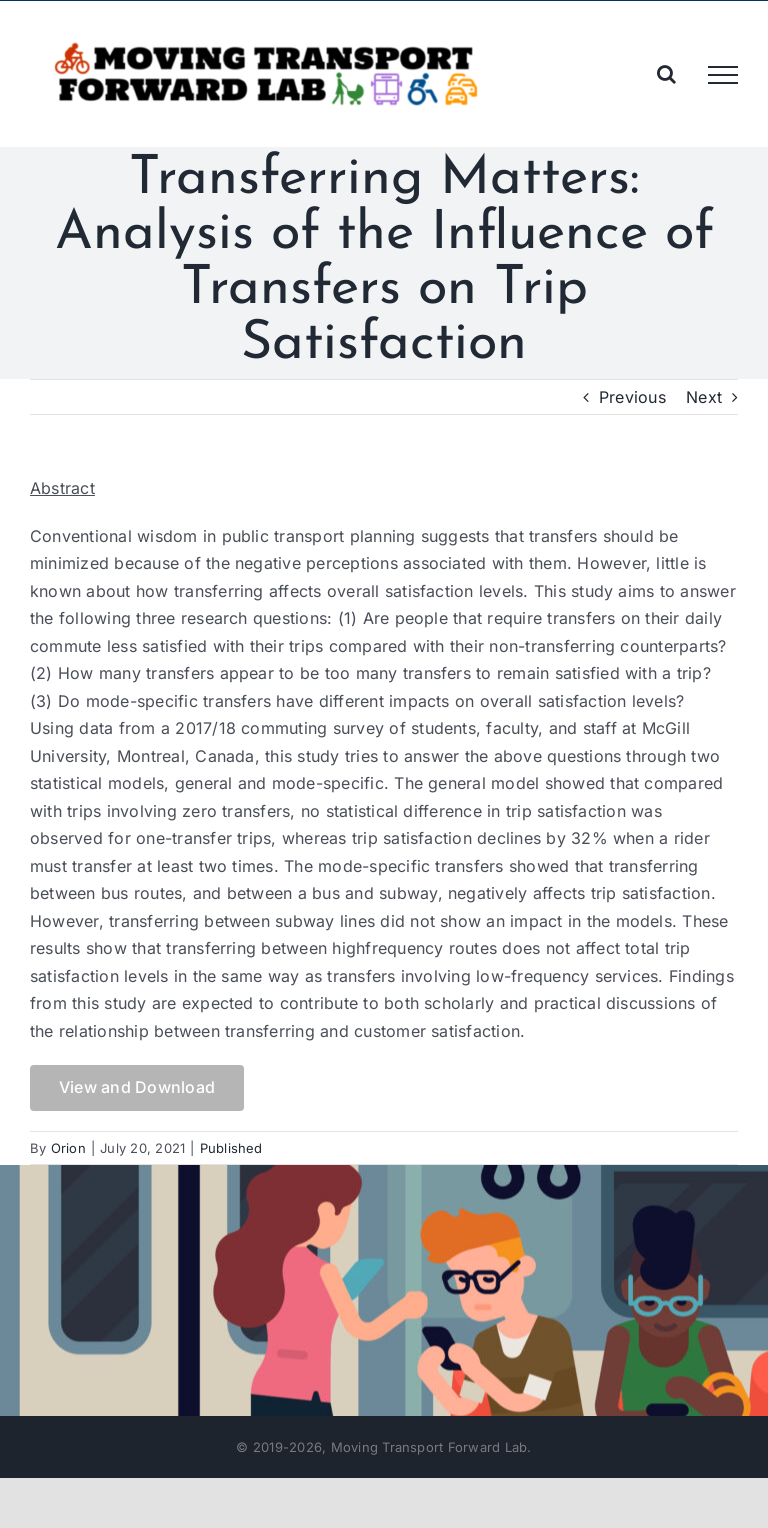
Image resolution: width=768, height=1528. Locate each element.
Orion (68, 1148)
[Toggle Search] (666, 74)
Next (704, 397)
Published (231, 1148)
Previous (632, 397)
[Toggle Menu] (723, 75)
